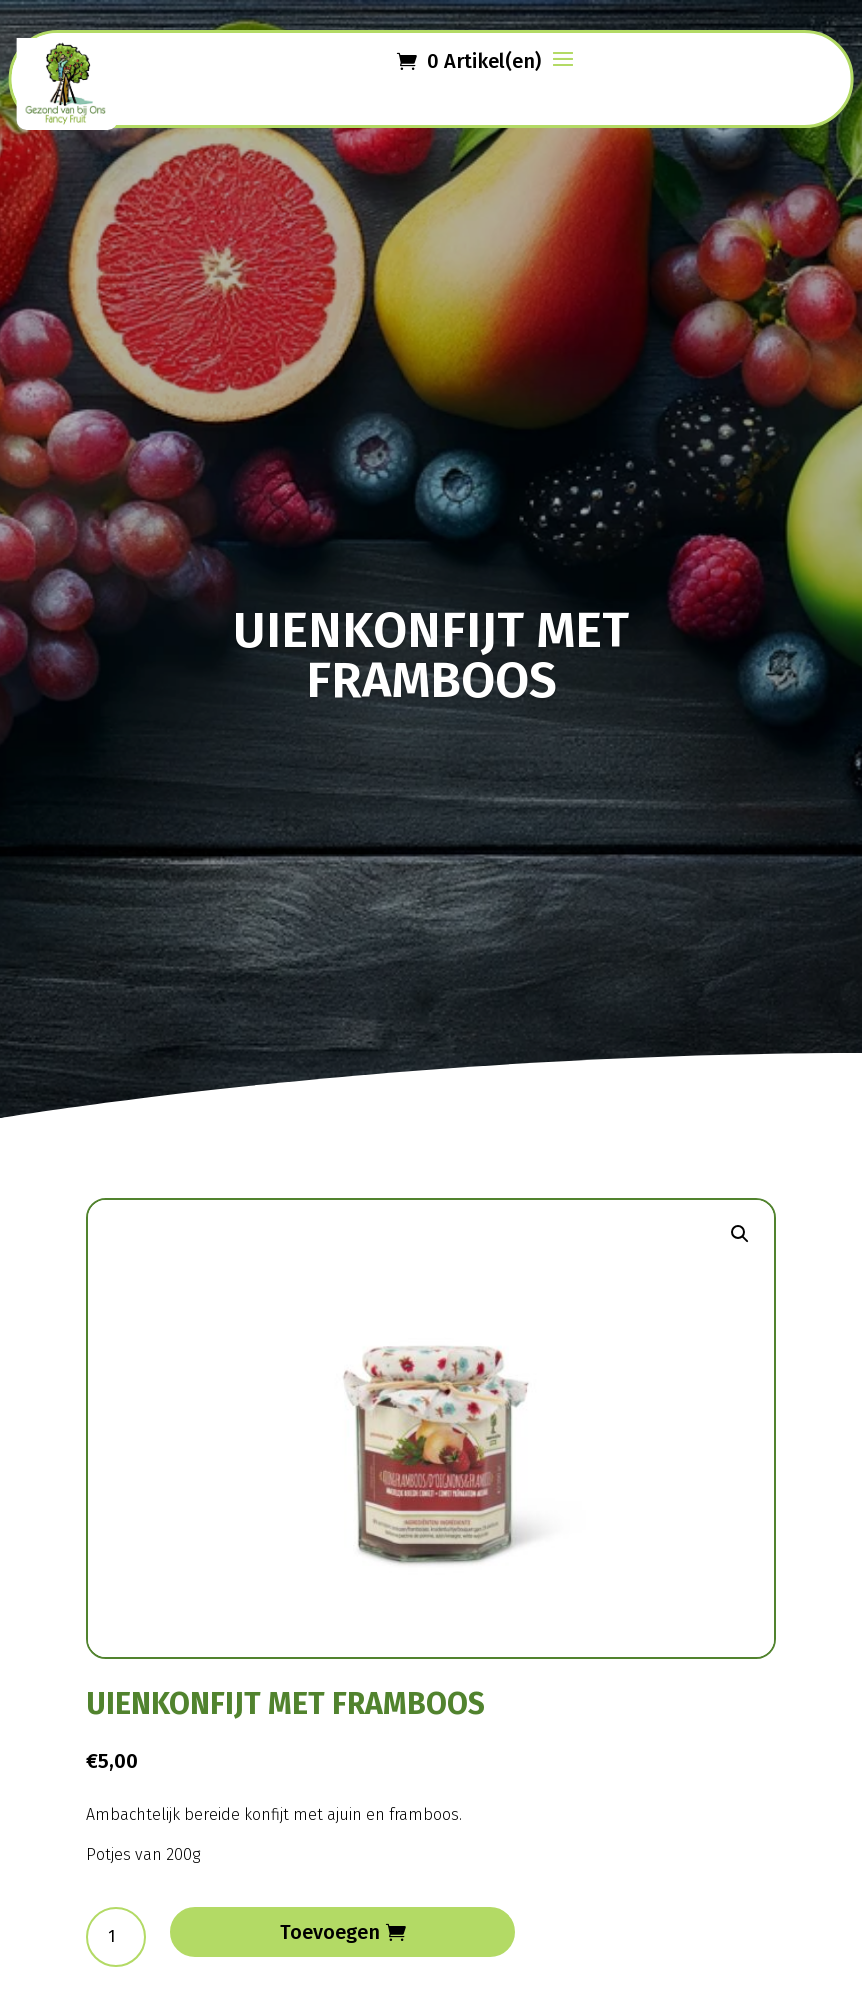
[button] (740, 1234)
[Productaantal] (116, 1937)
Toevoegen (330, 1932)
